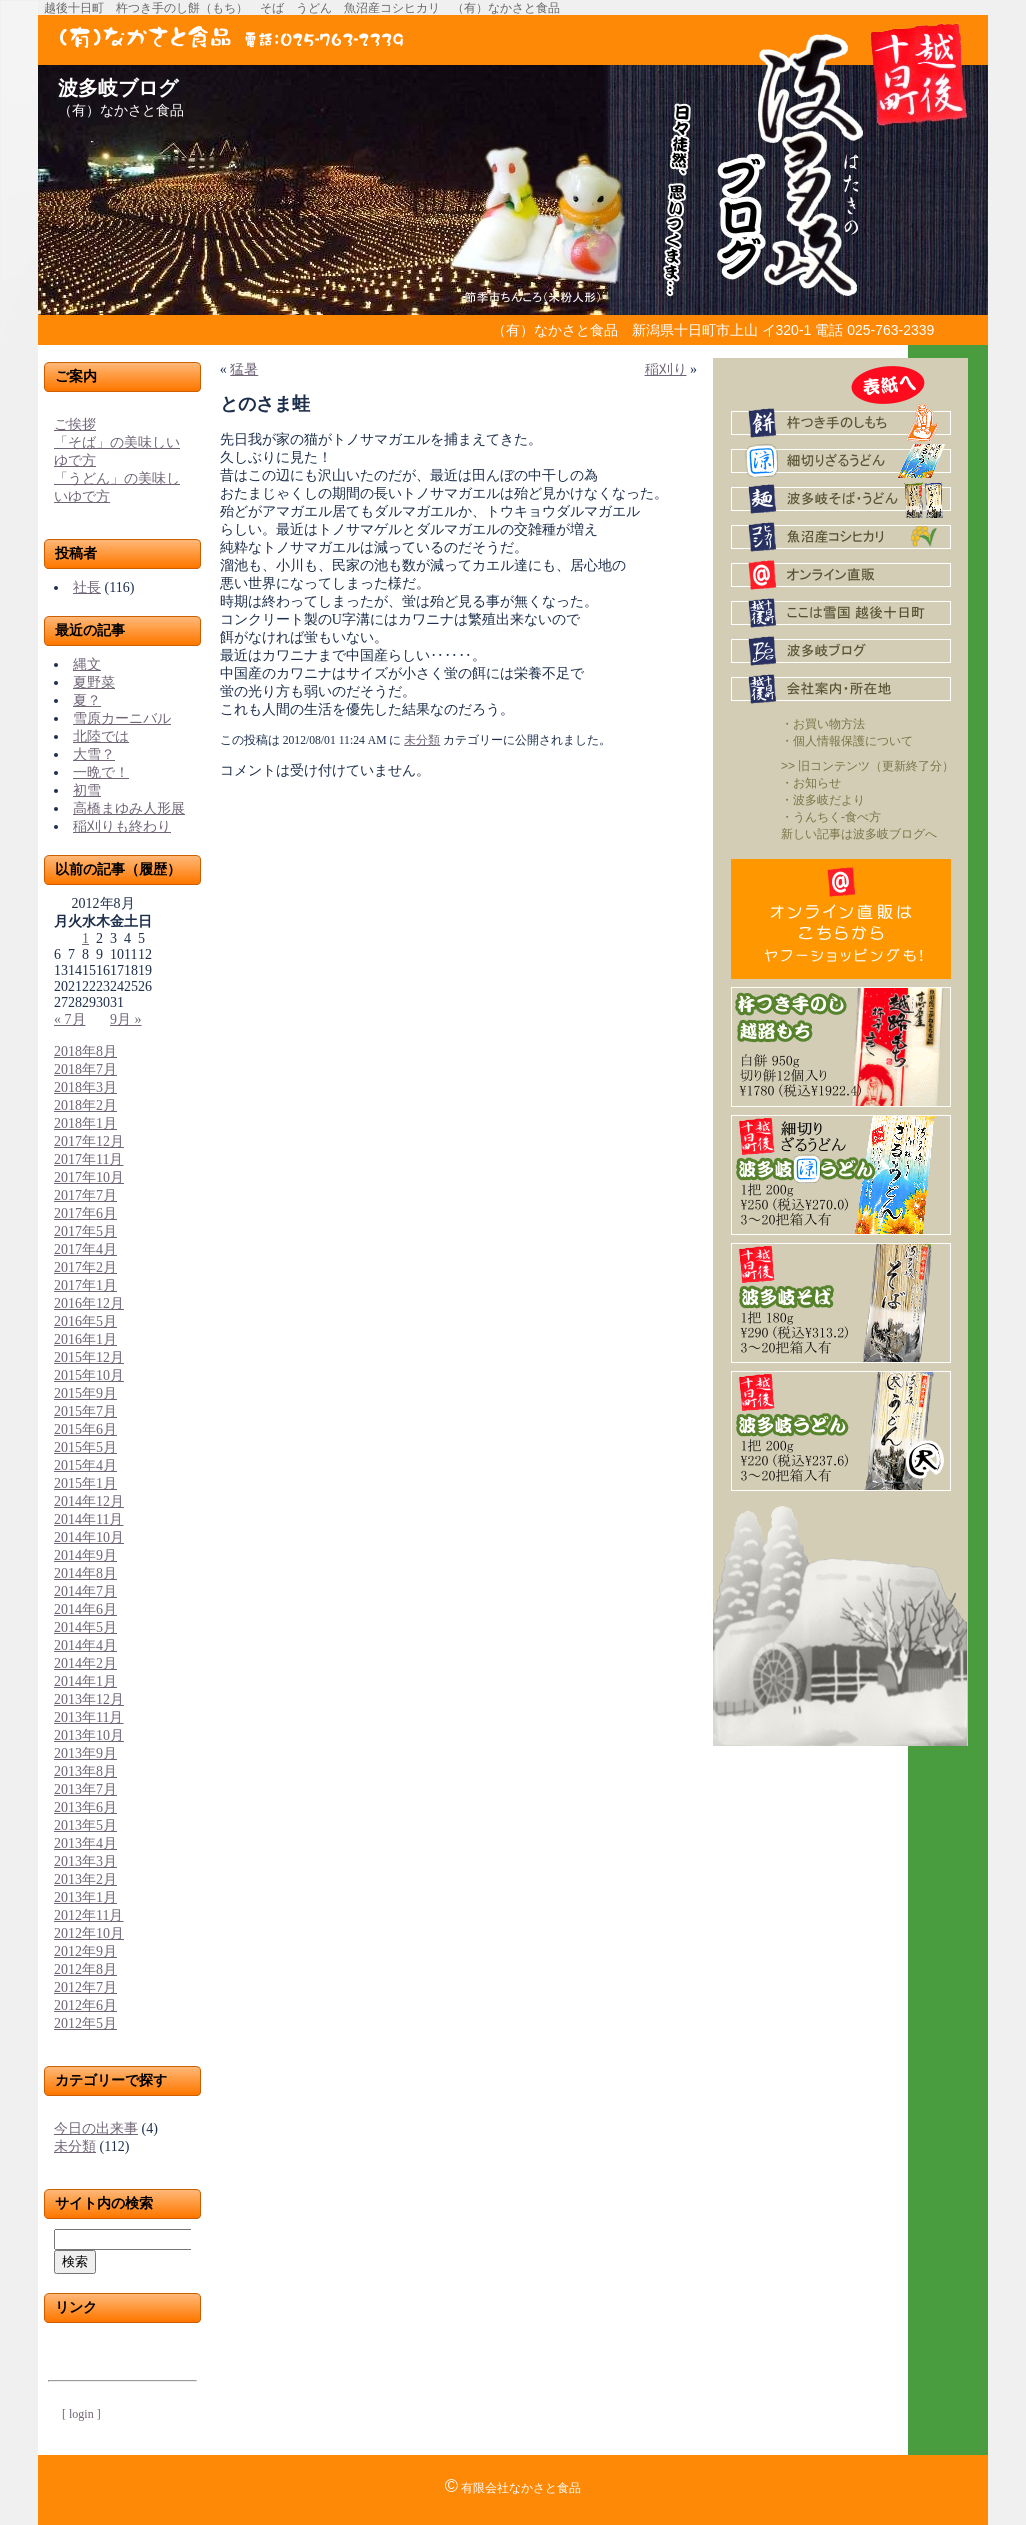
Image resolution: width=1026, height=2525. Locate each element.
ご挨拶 (75, 424)
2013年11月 (88, 1717)
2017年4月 (85, 1249)
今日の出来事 (96, 2128)
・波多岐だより (823, 800)
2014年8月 (85, 1573)
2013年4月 (85, 1843)
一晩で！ (101, 772)
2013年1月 (85, 1897)
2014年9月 (85, 1555)
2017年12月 (89, 1141)
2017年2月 (85, 1267)
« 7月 (70, 1019)
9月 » (126, 1019)
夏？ (87, 700)
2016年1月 (85, 1339)
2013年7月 (85, 1789)
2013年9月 (85, 1753)
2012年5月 (85, 2023)
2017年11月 (88, 1159)
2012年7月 (85, 1987)
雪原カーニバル (122, 718)
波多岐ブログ (118, 88)
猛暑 (244, 369)
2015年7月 (85, 1411)
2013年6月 (85, 1807)
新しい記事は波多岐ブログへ (859, 834)
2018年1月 (85, 1123)
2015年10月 (89, 1375)
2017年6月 (85, 1213)
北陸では (101, 736)
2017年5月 (85, 1231)
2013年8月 (85, 1771)
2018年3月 (85, 1087)
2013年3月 (85, 1861)
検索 (75, 2261)
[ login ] (81, 2414)
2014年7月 (85, 1591)
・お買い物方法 (823, 724)
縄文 (87, 664)
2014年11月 (88, 1519)
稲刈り (666, 369)
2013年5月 (85, 1825)
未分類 (75, 2146)
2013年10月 (89, 1735)
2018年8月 (85, 1051)
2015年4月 (85, 1465)
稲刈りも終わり (122, 826)
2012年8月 (85, 1969)
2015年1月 (85, 1483)
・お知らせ (811, 783)
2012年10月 (89, 1933)
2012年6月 (85, 2005)
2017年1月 (85, 1285)
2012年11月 (88, 1915)
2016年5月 (85, 1321)
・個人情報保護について (847, 741)
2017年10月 (89, 1177)
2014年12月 (89, 1501)
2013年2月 (85, 1879)
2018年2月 (85, 1105)
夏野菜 (94, 682)
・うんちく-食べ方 (831, 817)
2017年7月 (85, 1195)
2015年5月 (85, 1447)
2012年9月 (85, 1951)
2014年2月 (85, 1663)
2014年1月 (85, 1681)
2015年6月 (85, 1429)
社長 (87, 587)
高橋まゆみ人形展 (129, 808)
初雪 (87, 790)
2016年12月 (89, 1303)
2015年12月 (89, 1357)
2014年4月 (85, 1645)
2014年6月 (85, 1609)
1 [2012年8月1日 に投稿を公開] (85, 938)
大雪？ (94, 754)
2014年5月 (85, 1627)
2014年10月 (89, 1537)
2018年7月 (85, 1069)
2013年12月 (89, 1699)
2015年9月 (85, 1393)
